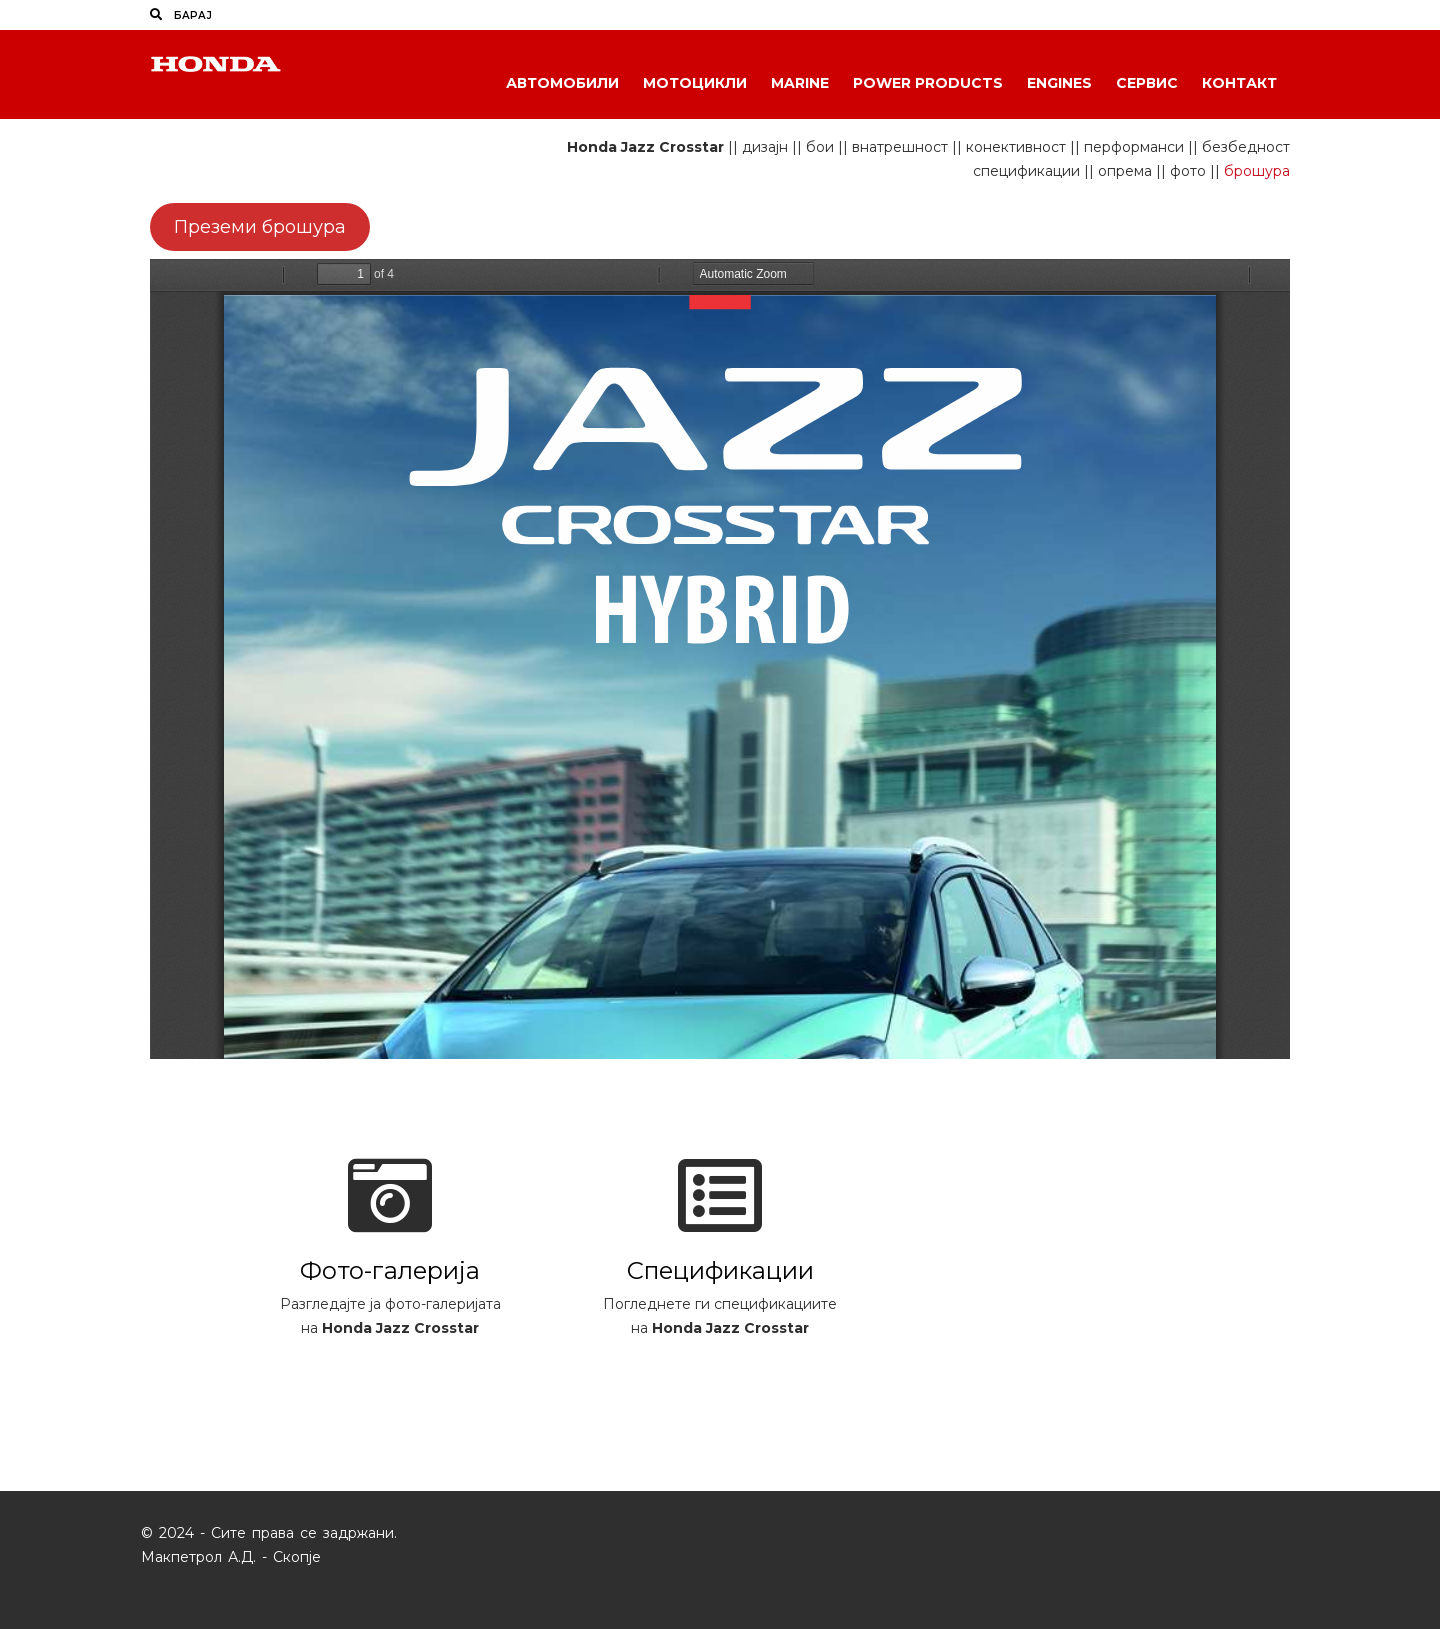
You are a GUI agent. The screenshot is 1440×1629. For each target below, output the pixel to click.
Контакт (1239, 83)
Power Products (928, 83)
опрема (1125, 171)
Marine (800, 83)
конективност (1016, 147)
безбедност (1246, 147)
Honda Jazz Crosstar (645, 147)
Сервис (1147, 83)
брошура (1257, 171)
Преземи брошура (260, 227)
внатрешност (900, 147)
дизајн (765, 147)
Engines (1059, 83)
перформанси (1134, 147)
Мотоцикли (695, 83)
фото (1188, 171)
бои (820, 147)
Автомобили (562, 83)
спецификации (1026, 171)
